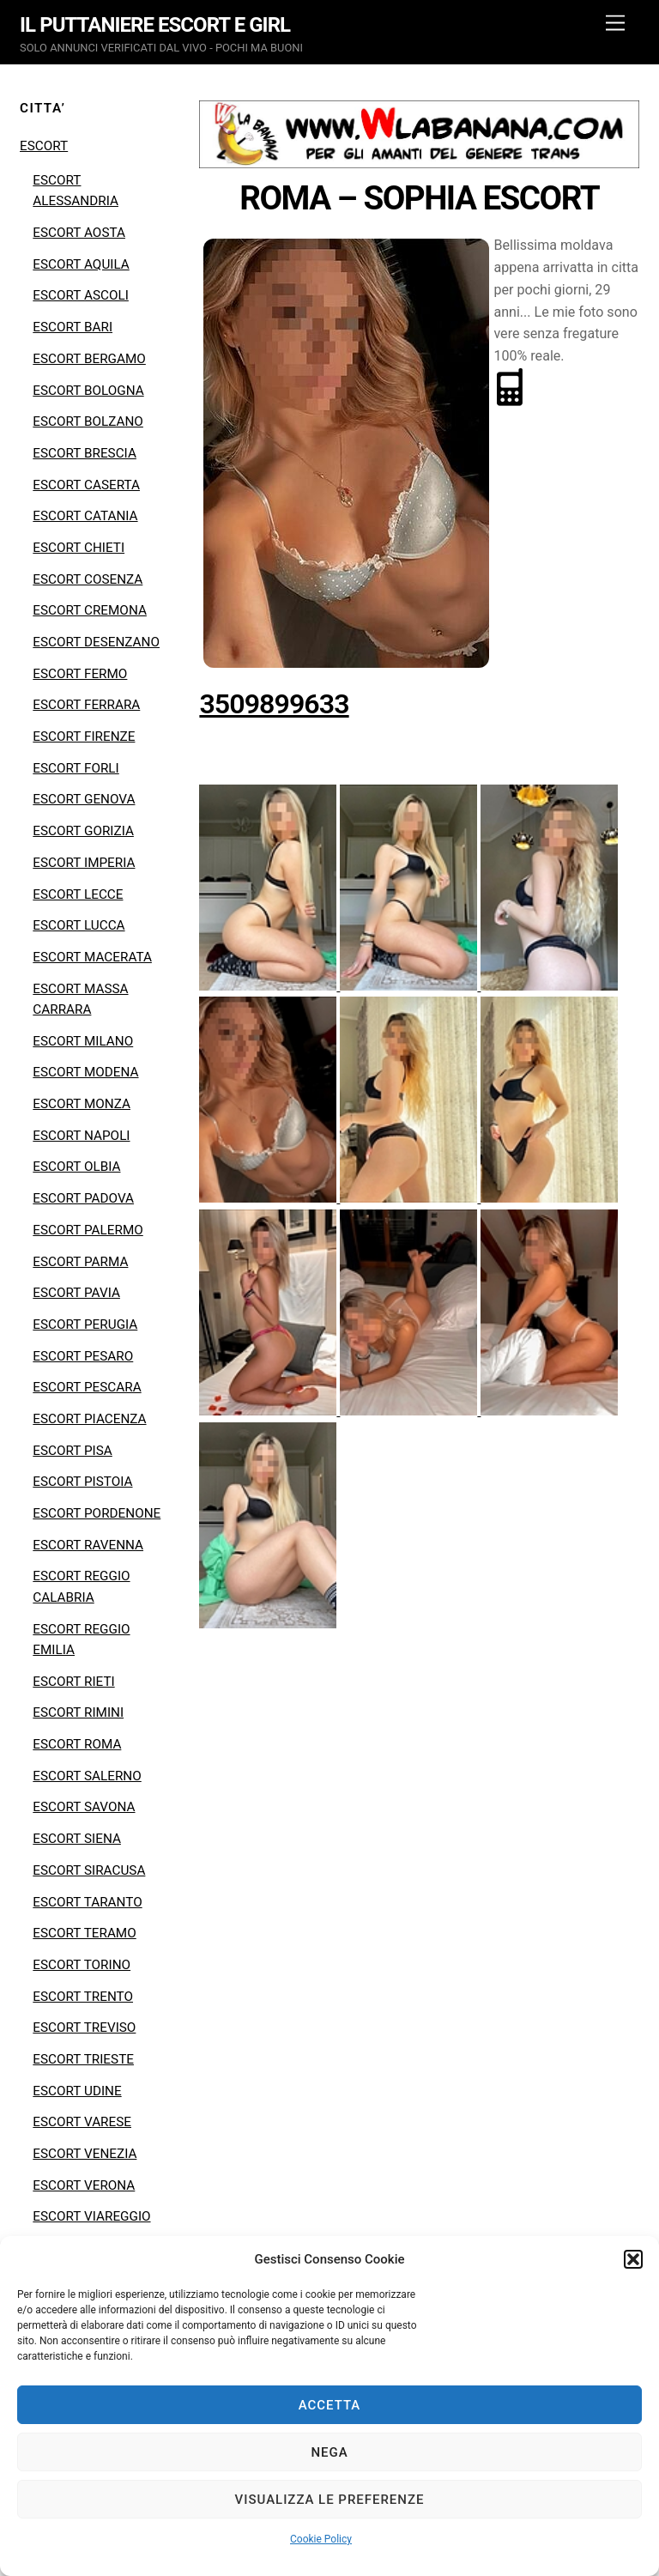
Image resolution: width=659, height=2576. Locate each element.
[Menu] (615, 23)
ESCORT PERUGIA (85, 1324)
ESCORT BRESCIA (84, 453)
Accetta (330, 2405)
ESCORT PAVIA (76, 1292)
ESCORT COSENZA (87, 579)
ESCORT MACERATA (92, 957)
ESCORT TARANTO (87, 1902)
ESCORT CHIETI (78, 547)
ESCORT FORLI (75, 768)
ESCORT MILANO (83, 1041)
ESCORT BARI (72, 327)
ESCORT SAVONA (84, 1807)
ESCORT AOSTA (79, 232)
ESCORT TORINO (81, 1965)
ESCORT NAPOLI (81, 1135)
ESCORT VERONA (84, 2185)
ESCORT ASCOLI (81, 295)
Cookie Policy (321, 2539)
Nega (329, 2452)
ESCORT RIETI (73, 1681)
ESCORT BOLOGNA (88, 390)
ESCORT (44, 146)
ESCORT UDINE (77, 2091)
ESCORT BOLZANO (88, 421)
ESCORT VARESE (82, 2122)
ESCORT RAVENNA (88, 1545)
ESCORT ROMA (77, 1744)
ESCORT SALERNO (87, 1776)
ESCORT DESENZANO (96, 642)
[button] (633, 2259)
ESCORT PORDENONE (96, 1513)
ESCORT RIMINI (78, 1712)
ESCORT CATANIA (85, 516)
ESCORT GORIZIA (83, 831)
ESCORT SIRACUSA (89, 1870)
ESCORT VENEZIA (84, 2153)
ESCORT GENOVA (84, 799)
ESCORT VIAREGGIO (91, 2216)
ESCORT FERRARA (86, 704)
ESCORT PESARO (83, 1356)
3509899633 (273, 704)
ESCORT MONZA (81, 1104)
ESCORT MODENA (85, 1072)
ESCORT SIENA (77, 1838)
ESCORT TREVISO (84, 2027)
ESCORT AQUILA (81, 264)
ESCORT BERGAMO (89, 359)
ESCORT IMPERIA (84, 862)
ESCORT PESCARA (87, 1387)
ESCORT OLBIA (76, 1166)
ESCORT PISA (72, 1450)
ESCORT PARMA (80, 1262)
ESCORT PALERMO (87, 1230)
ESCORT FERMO (80, 674)
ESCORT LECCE (78, 894)
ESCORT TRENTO (83, 1996)
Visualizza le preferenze (330, 2499)
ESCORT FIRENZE (84, 736)
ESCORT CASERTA (86, 485)
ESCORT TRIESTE (83, 2059)
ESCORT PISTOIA (82, 1481)
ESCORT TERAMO (84, 1933)
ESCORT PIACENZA (89, 1419)
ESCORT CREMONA (90, 610)
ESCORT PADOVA (83, 1198)
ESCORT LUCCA (78, 925)
